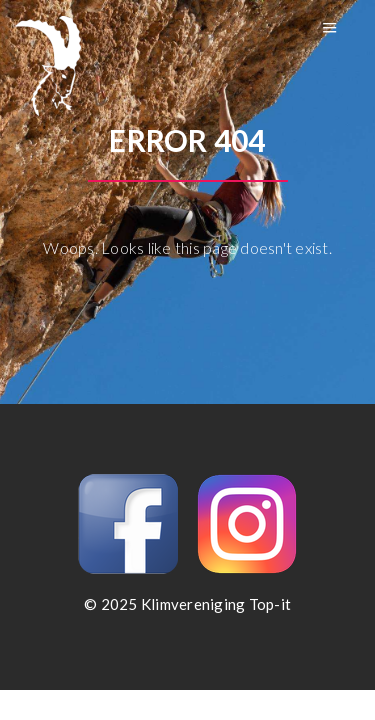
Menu (330, 27)
